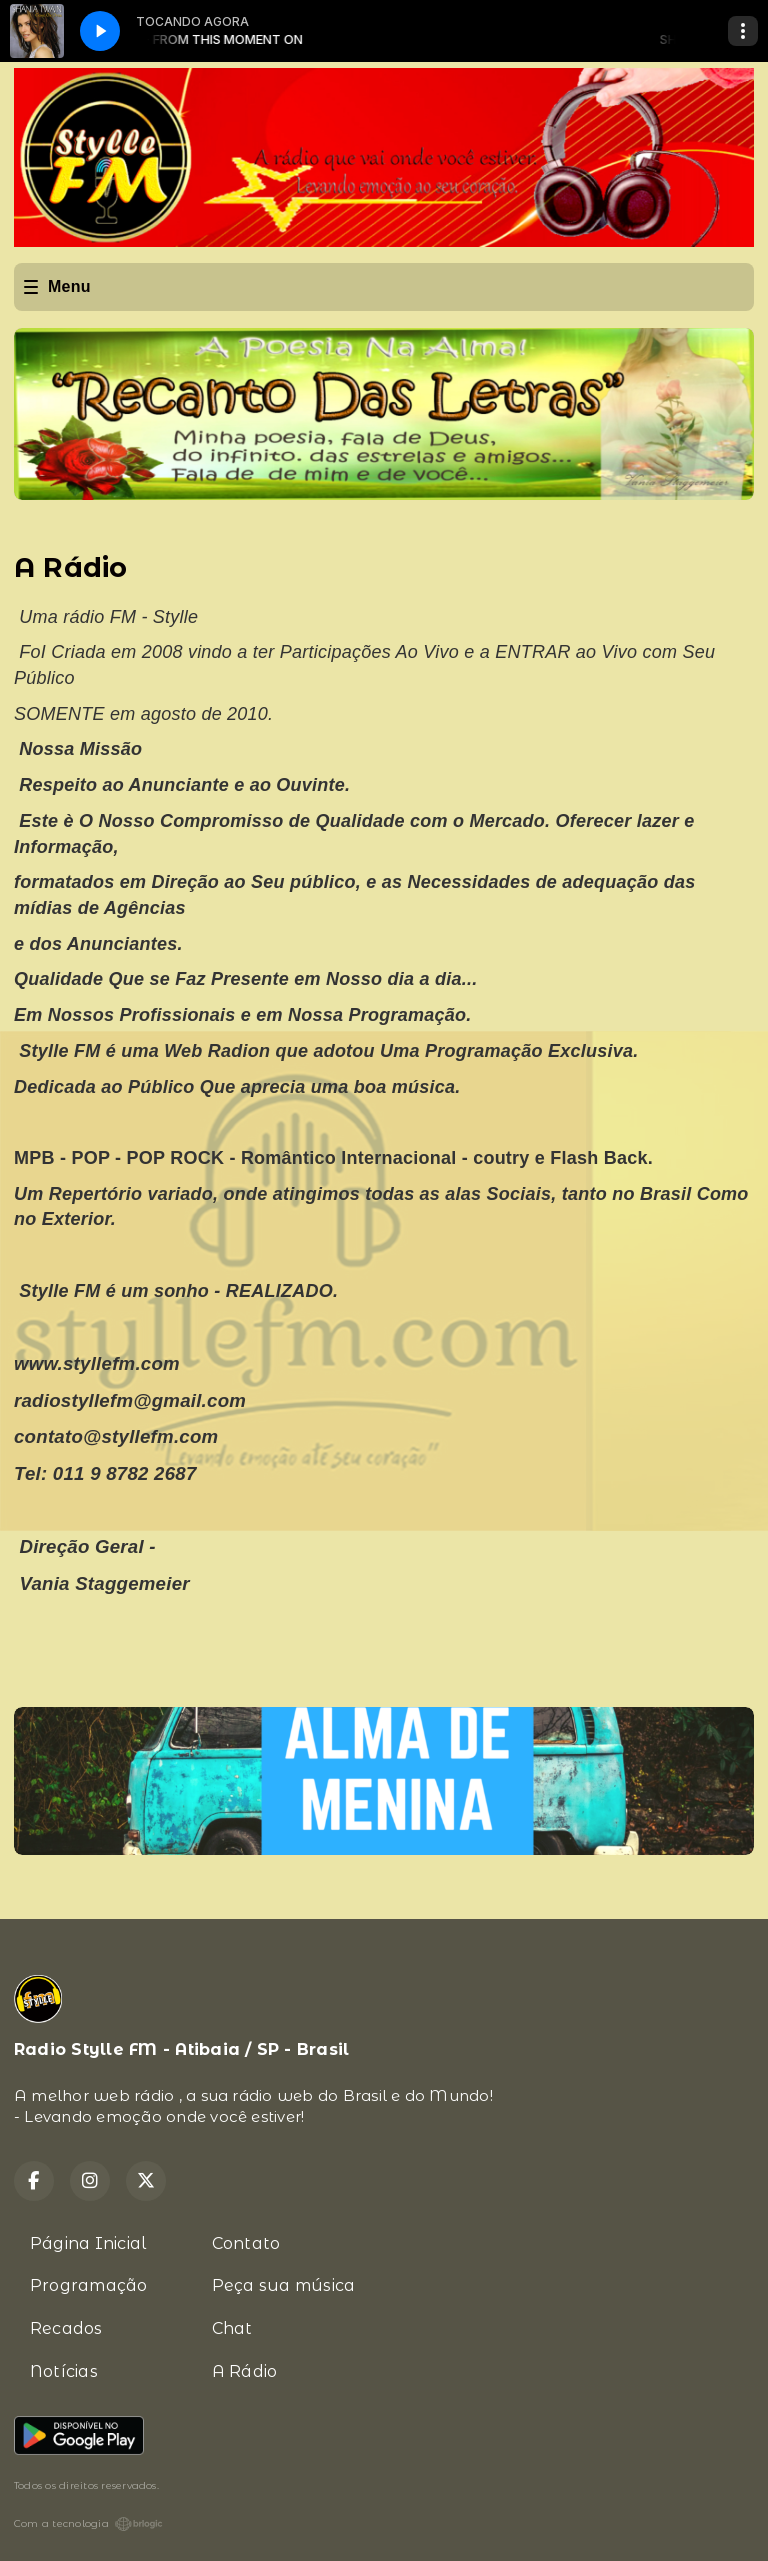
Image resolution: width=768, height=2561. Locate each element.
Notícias (64, 2371)
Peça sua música (284, 2285)
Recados (66, 2328)
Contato (246, 2243)
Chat (232, 2328)
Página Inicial (88, 2243)
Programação (89, 2285)
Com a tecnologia (88, 2524)
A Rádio (245, 2371)
